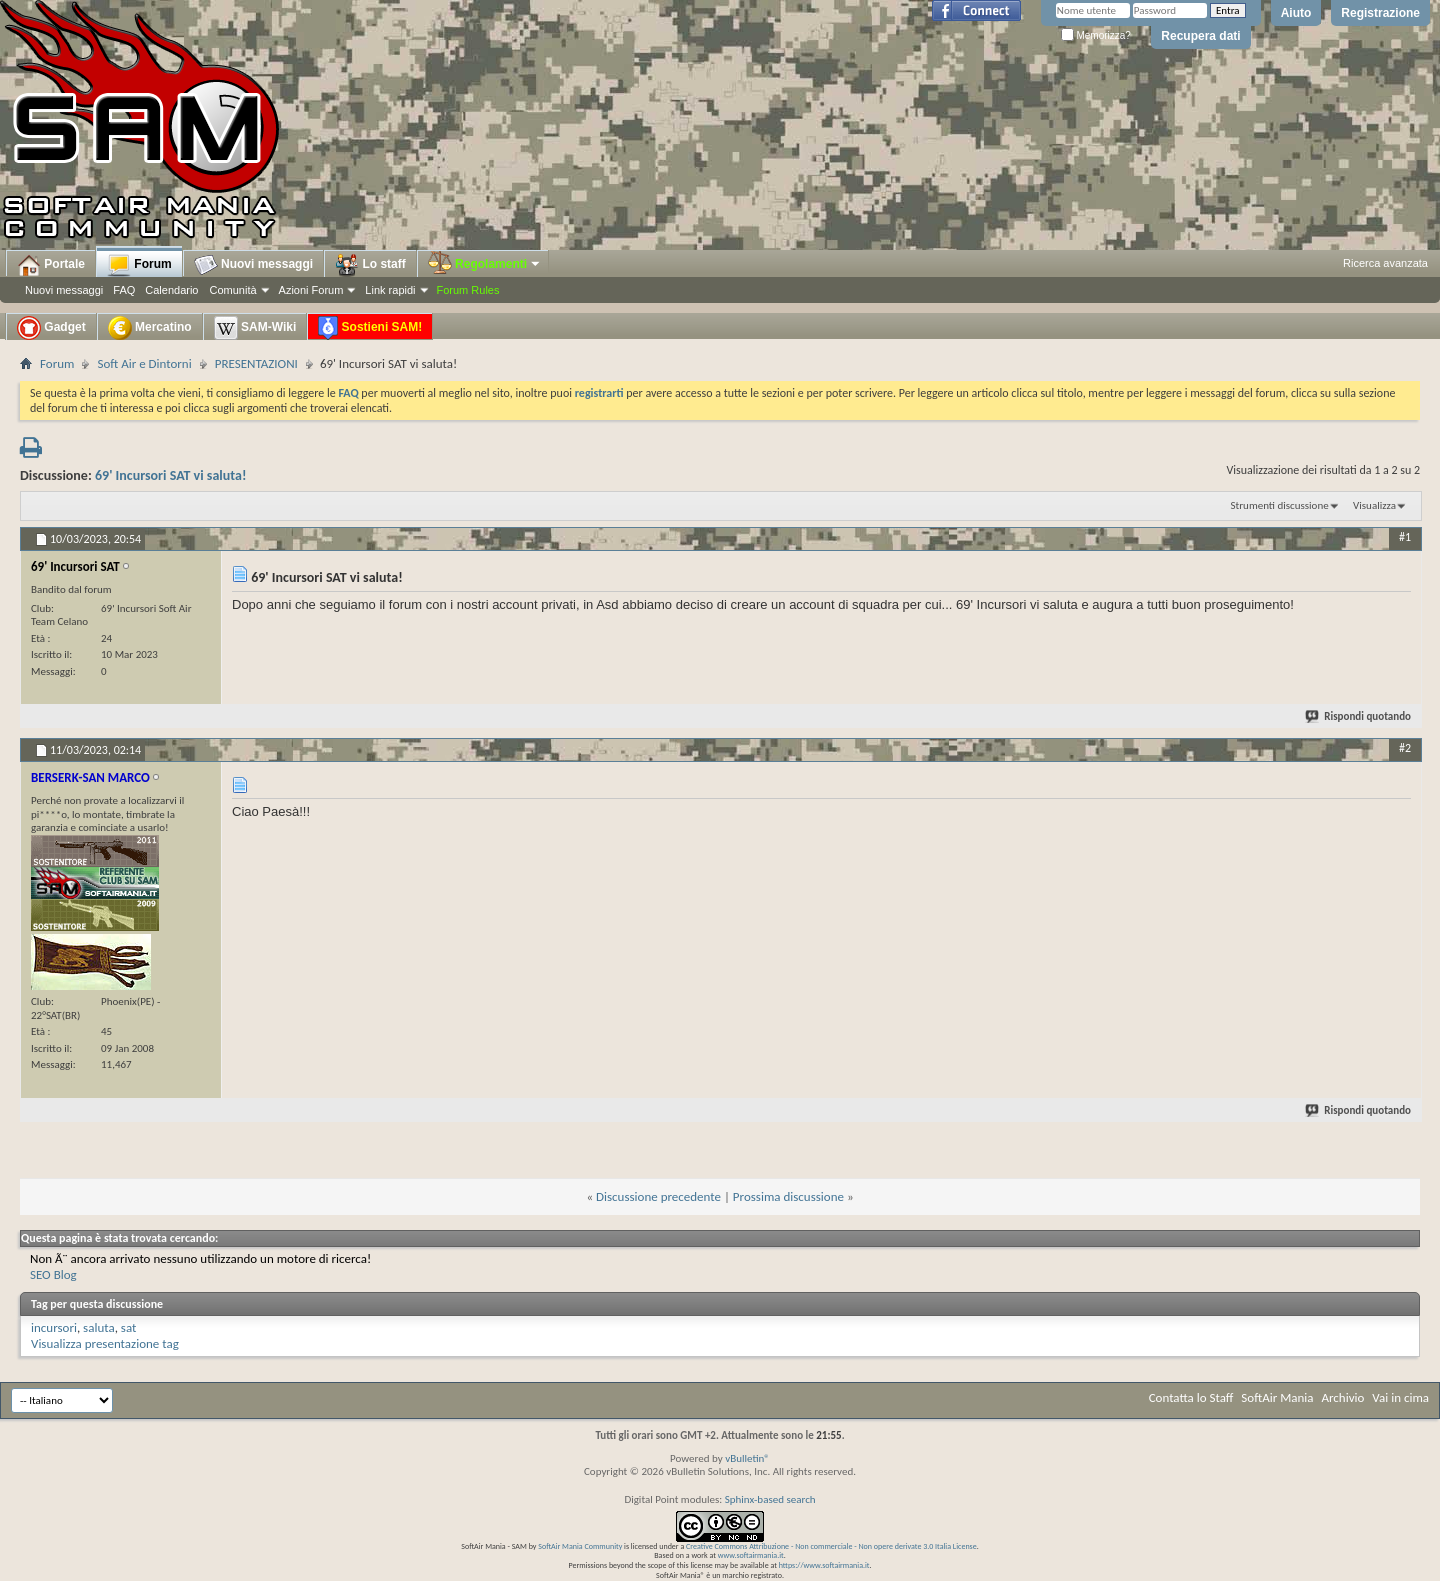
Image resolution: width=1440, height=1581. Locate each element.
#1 (1405, 537)
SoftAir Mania (1277, 1397)
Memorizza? (1096, 35)
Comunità (232, 290)
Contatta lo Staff (1191, 1397)
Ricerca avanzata (1385, 263)
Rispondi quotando (1359, 716)
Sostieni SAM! (370, 328)
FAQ (124, 290)
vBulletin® (747, 1458)
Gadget (51, 328)
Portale (51, 265)
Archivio (1343, 1397)
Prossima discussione (788, 1196)
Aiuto (1296, 13)
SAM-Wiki (255, 328)
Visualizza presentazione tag (105, 1343)
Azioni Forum (311, 290)
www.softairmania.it (751, 1555)
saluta (99, 1327)
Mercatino (150, 328)
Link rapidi (390, 290)
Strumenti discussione (1280, 505)
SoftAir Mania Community (580, 1546)
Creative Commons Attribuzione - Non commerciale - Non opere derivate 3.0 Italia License (831, 1546)
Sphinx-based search (770, 1499)
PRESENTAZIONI (256, 363)
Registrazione (1380, 13)
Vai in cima (1400, 1397)
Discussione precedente (658, 1196)
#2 (1405, 748)
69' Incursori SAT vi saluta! (171, 475)
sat (129, 1327)
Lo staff (370, 265)
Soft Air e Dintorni (144, 363)
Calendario (171, 290)
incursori (54, 1327)
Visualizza (1374, 505)
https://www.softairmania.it (824, 1565)
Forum (139, 265)
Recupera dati (1200, 36)
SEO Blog (53, 1274)
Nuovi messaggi (64, 290)
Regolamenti (485, 264)
